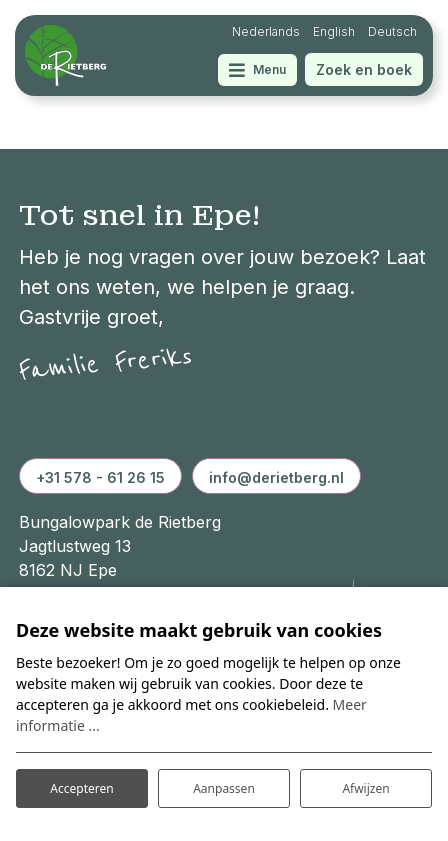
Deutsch (392, 31)
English (334, 31)
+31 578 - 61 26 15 (100, 477)
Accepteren (81, 788)
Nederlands (266, 31)
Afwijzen (365, 788)
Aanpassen (224, 788)
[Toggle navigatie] (257, 70)
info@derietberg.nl (276, 477)
